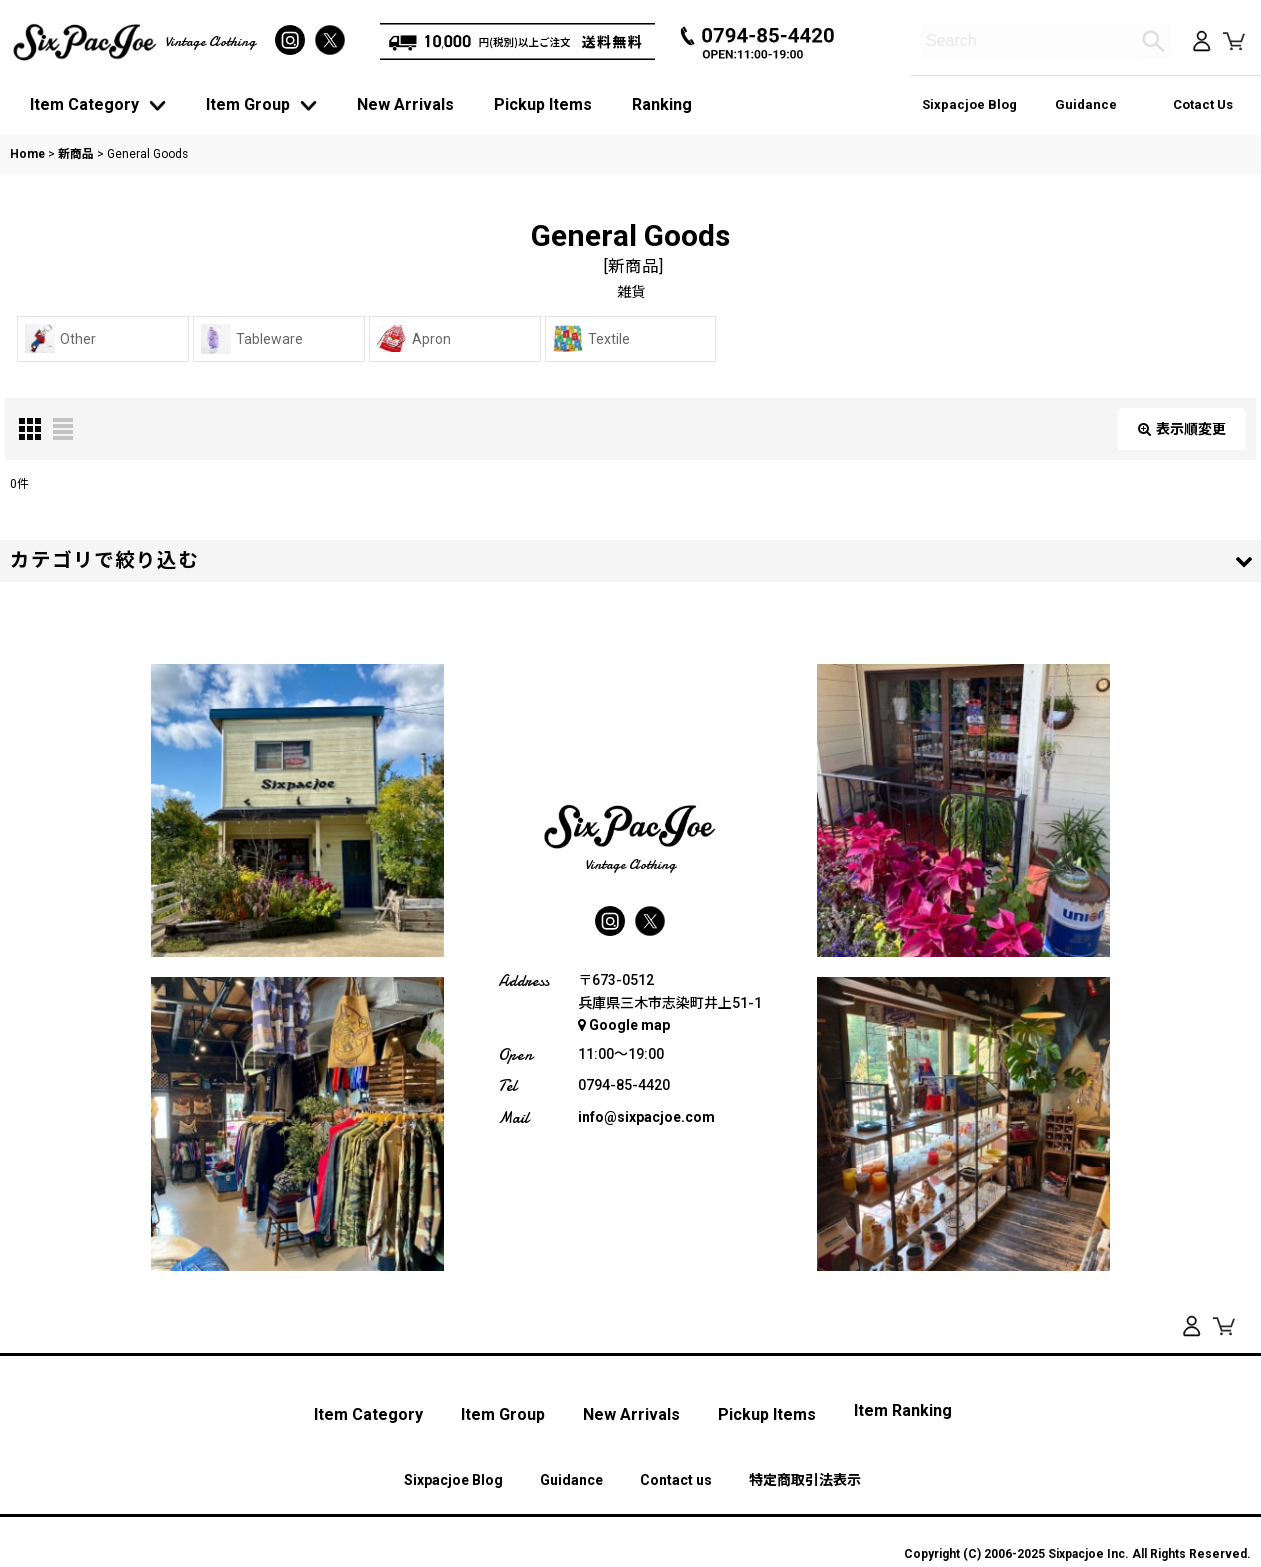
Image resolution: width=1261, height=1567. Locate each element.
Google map (624, 1026)
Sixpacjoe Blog (969, 104)
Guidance (1086, 104)
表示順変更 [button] (1182, 429)
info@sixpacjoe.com (646, 1117)
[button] (630, 561)
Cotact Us (1203, 104)
